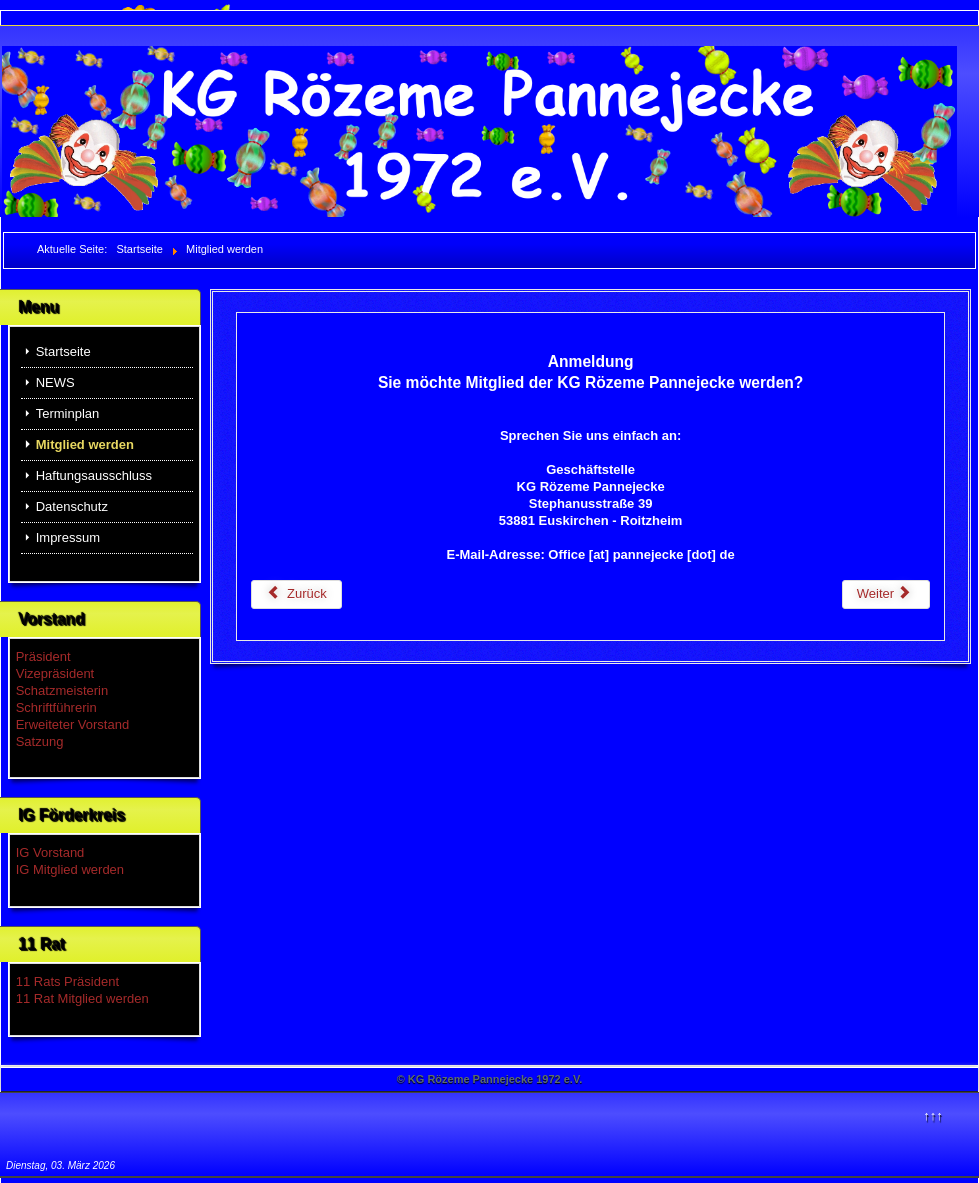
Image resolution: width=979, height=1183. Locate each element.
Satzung (40, 741)
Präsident (43, 656)
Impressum (68, 537)
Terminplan (68, 413)
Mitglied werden (85, 444)
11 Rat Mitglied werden (82, 998)
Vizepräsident (55, 673)
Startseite (63, 351)
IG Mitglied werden (70, 869)
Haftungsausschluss (94, 475)
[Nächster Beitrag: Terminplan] (886, 594)
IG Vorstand (50, 852)
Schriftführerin (56, 707)
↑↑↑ (933, 1115)
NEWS (55, 382)
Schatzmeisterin (62, 690)
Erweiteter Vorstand (72, 724)
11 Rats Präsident (67, 981)
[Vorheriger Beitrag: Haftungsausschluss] (296, 594)
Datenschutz (72, 506)
